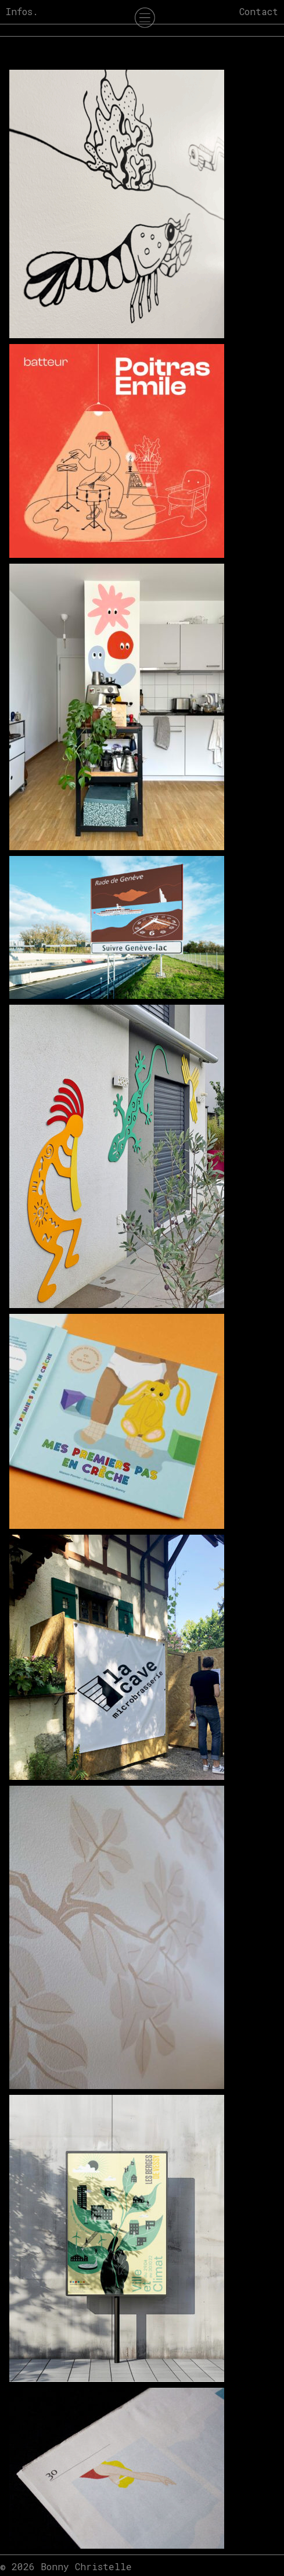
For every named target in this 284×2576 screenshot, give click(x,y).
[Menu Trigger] (145, 20)
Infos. (22, 11)
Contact (258, 11)
